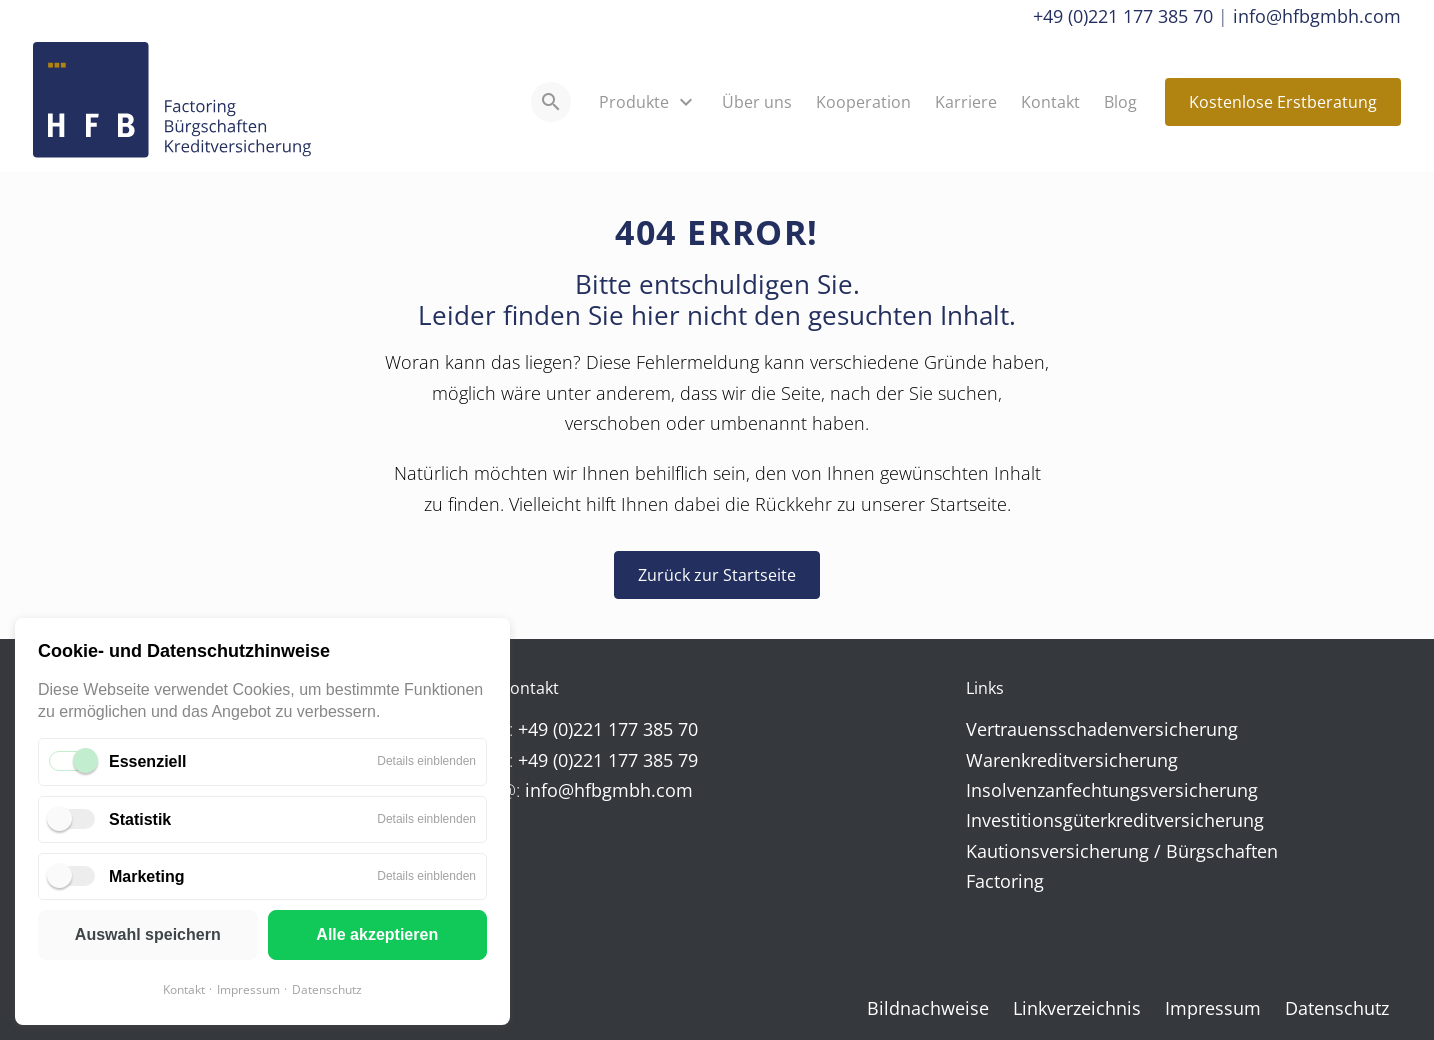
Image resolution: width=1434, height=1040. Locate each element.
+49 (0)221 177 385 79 (608, 760)
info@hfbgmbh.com (1317, 16)
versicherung (1183, 729)
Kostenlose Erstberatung (1283, 102)
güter (1085, 820)
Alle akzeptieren (377, 934)
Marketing (147, 876)
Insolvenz (1005, 790)
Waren (993, 760)
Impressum (248, 989)
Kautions (1003, 851)
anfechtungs (1097, 790)
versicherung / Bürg (1123, 851)
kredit (1045, 760)
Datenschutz (327, 989)
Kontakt (184, 989)
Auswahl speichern (148, 934)
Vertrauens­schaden (1047, 729)
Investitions (1014, 820)
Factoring (1005, 881)
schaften (1242, 851)
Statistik (140, 819)
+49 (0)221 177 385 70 (1123, 16)
